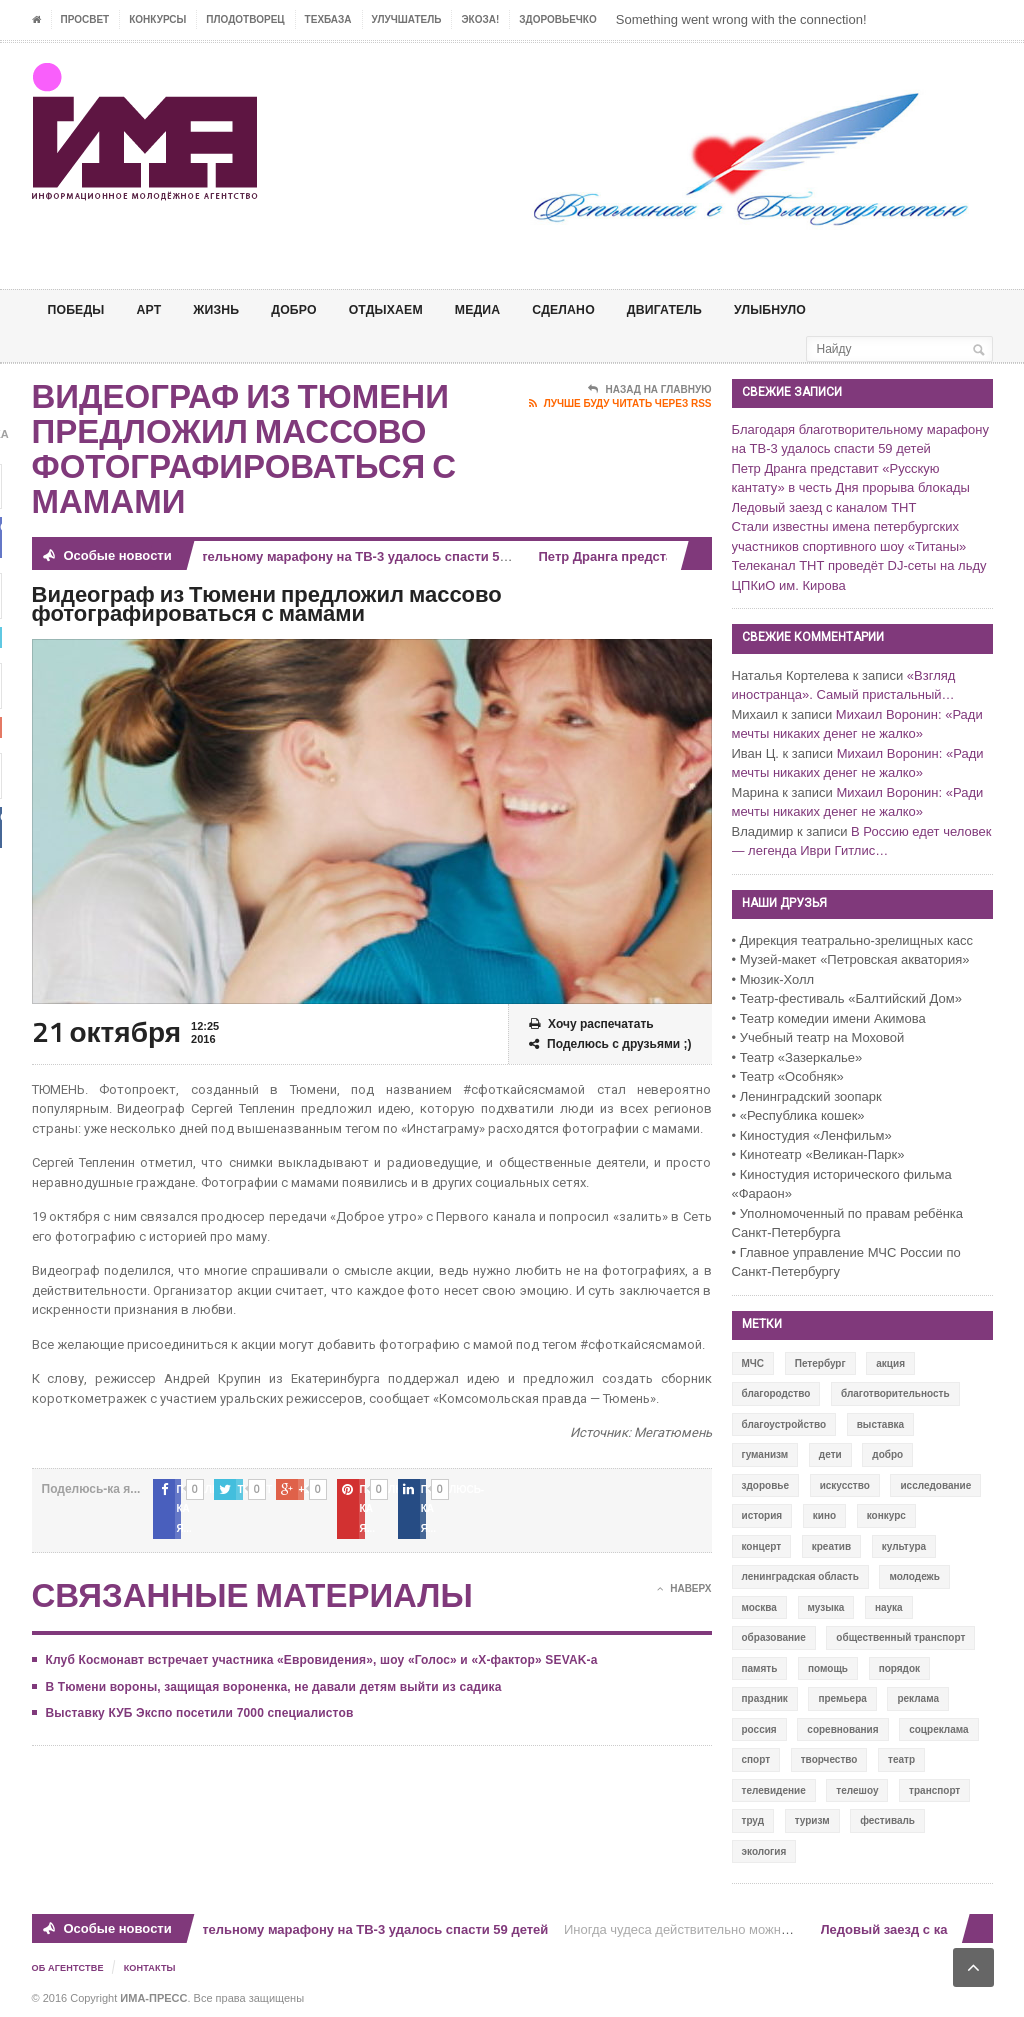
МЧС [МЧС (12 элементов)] (753, 1363)
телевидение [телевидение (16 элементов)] (774, 1790)
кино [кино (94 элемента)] (824, 1515)
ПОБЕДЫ (80, 309)
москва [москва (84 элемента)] (759, 1607)
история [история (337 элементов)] (762, 1515)
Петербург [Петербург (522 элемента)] (820, 1363)
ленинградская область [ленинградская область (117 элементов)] (800, 1576)
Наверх (684, 1570)
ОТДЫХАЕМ (411, 309)
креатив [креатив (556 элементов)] (831, 1546)
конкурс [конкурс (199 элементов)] (886, 1515)
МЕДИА (510, 309)
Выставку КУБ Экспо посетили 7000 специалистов (196, 1694)
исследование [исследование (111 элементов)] (935, 1485)
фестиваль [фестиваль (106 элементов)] (887, 1820)
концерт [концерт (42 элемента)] (762, 1546)
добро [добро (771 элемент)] (887, 1454)
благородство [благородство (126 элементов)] (776, 1393)
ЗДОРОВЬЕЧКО (557, 19)
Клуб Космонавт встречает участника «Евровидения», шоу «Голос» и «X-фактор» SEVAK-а (315, 1641)
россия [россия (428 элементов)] (759, 1729)
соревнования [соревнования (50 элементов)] (842, 1729)
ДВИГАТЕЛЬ (713, 309)
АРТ (158, 309)
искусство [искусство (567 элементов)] (845, 1485)
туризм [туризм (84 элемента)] (812, 1820)
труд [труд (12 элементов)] (753, 1820)
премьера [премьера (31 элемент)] (842, 1698)
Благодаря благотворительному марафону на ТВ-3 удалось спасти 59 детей (305, 556)
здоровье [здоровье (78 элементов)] (766, 1485)
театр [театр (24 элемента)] (901, 1759)
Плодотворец (245, 19)
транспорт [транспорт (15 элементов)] (934, 1790)
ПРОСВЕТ (85, 19)
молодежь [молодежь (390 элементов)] (914, 1576)
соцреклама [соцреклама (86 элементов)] (938, 1729)
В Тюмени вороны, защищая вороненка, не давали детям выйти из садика (269, 1667)
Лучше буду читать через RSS (620, 404)
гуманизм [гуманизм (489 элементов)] (765, 1454)
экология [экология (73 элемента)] (764, 1851)
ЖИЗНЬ (229, 309)
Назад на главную (649, 390)
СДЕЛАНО (603, 309)
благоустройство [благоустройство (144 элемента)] (784, 1424)
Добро (312, 309)
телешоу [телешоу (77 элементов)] (857, 1790)
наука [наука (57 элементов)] (889, 1607)
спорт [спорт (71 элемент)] (756, 1759)
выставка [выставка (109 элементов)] (880, 1424)
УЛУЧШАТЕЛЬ (407, 19)
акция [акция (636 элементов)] (890, 1363)
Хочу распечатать (591, 1024)
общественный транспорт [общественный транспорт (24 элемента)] (900, 1637)
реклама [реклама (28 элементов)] (918, 1698)
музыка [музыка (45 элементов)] (826, 1607)
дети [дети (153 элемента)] (830, 1454)
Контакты (157, 1967)
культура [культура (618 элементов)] (904, 1546)
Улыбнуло (827, 309)
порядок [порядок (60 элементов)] (899, 1668)
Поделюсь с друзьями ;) (610, 1044)
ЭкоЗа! (480, 19)
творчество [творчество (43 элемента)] (829, 1759)
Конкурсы (157, 19)
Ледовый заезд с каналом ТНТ (824, 507)
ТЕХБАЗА (328, 19)
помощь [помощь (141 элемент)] (828, 1668)
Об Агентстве (71, 1967)
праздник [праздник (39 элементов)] (765, 1698)
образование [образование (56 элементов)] (774, 1637)
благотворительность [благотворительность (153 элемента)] (895, 1393)
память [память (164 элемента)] (760, 1668)
